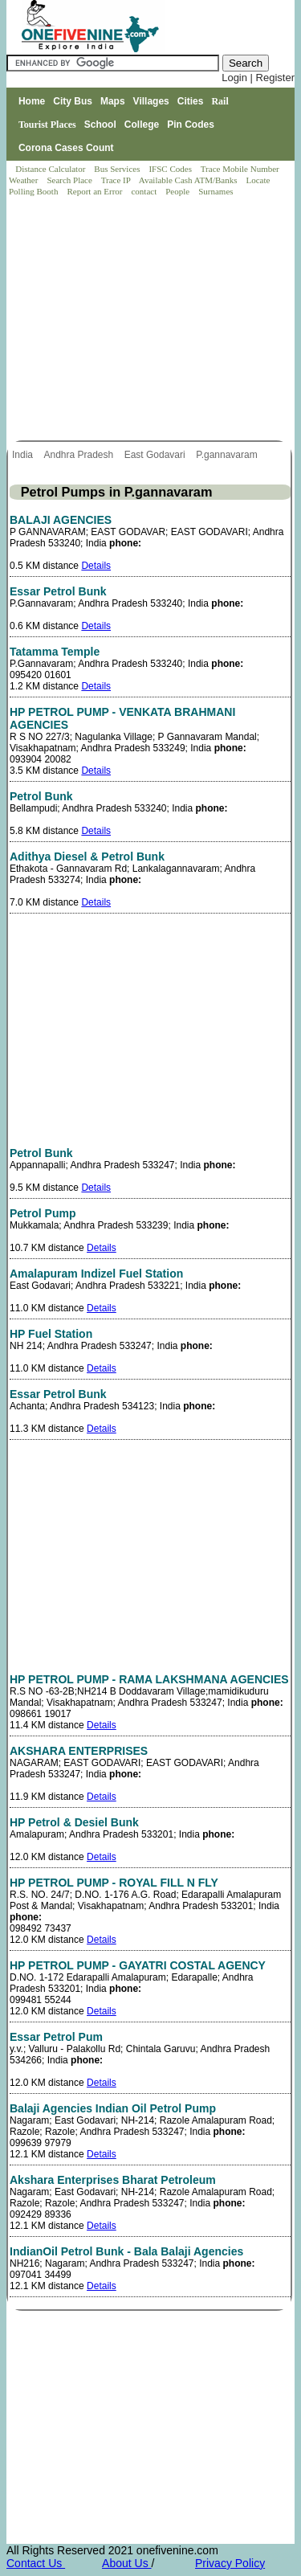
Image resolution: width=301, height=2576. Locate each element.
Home (31, 101)
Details (96, 565)
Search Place (70, 180)
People (178, 191)
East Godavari (156, 454)
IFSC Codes (170, 169)
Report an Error (95, 191)
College (141, 124)
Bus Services (117, 169)
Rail (219, 101)
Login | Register (258, 78)
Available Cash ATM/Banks (189, 180)
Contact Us (35, 2563)
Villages (151, 101)
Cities (190, 101)
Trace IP (117, 180)
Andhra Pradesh (79, 454)
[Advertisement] (151, 319)
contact (145, 191)
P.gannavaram (228, 454)
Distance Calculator (50, 169)
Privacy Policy (230, 2563)
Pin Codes (190, 124)
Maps (112, 101)
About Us (126, 2563)
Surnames (215, 191)
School (100, 124)
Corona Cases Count (66, 147)
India (23, 454)
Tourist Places (47, 124)
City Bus (72, 101)
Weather (24, 180)
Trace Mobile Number (241, 169)
